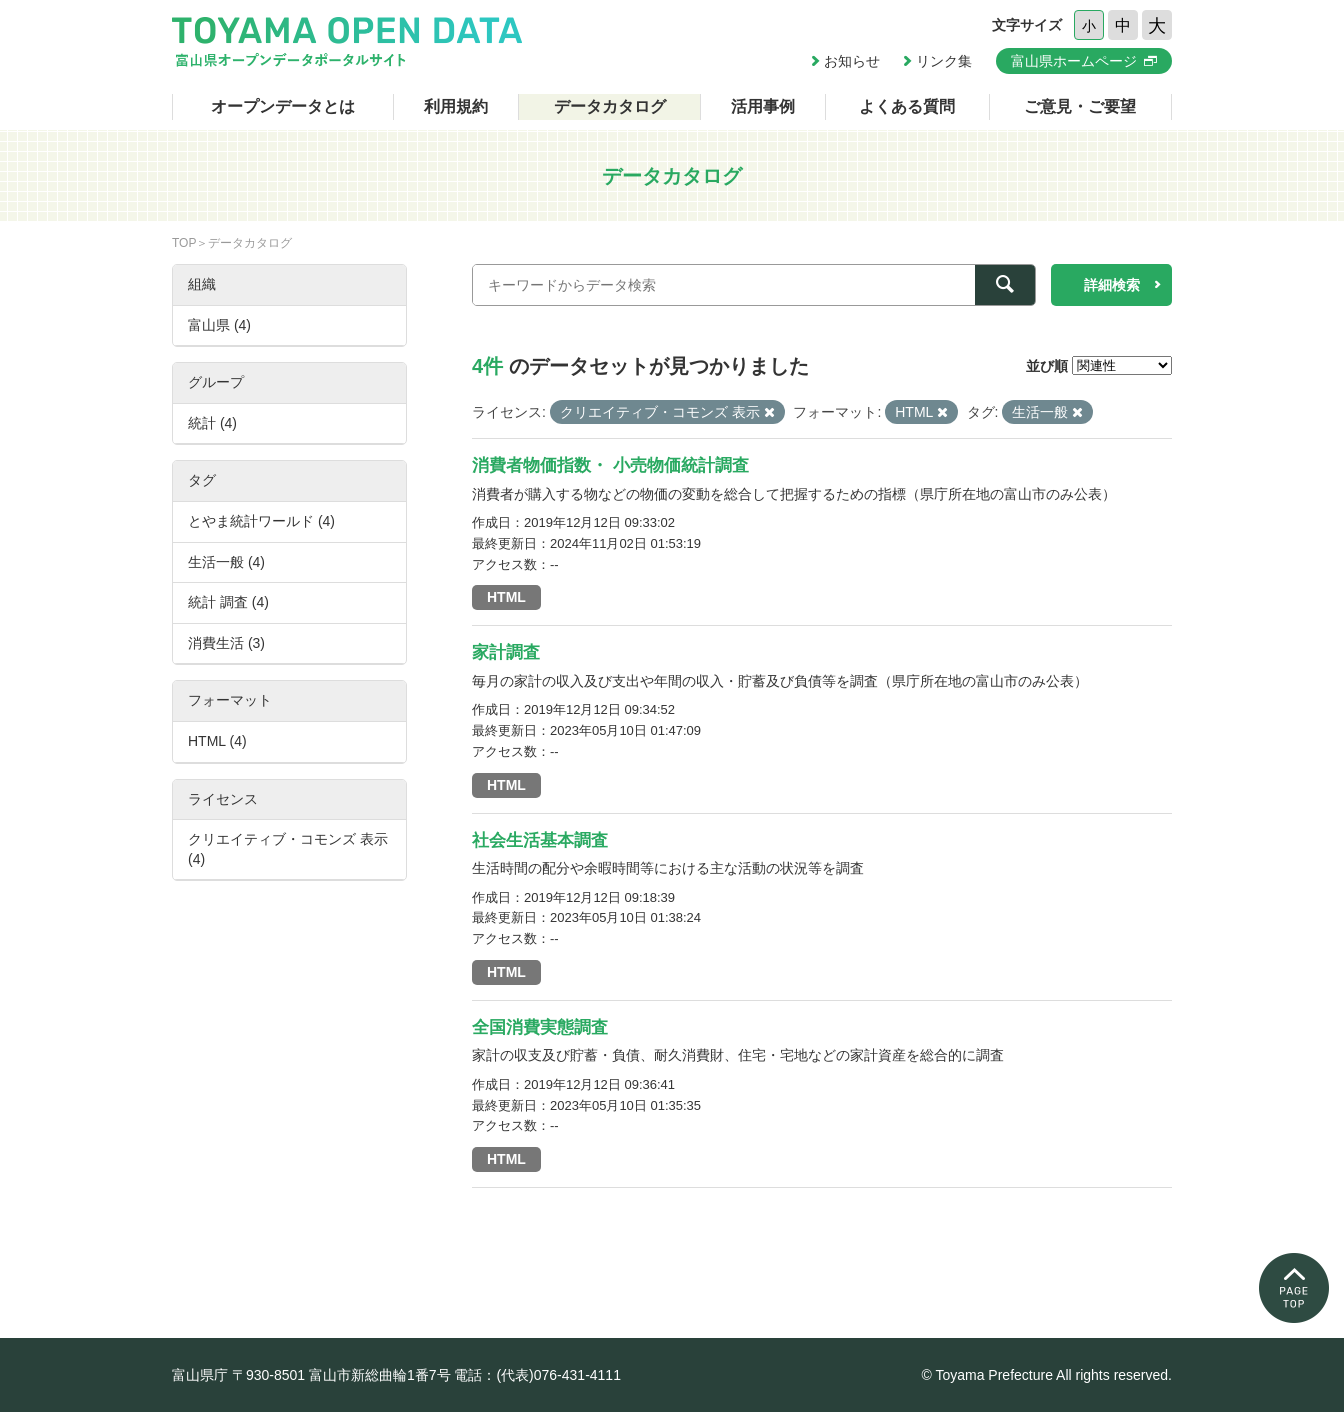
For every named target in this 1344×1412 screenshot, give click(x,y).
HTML (506, 597)
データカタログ (610, 106)
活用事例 (763, 106)
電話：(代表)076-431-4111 (537, 1375)
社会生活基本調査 (540, 840)
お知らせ (852, 61)
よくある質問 (907, 106)
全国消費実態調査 (540, 1027)
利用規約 (456, 106)
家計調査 (506, 652)
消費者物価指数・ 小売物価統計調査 (610, 465)
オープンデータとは (283, 106)
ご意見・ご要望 (1080, 106)
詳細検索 (1112, 285)
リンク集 (944, 61)
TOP (184, 243)
